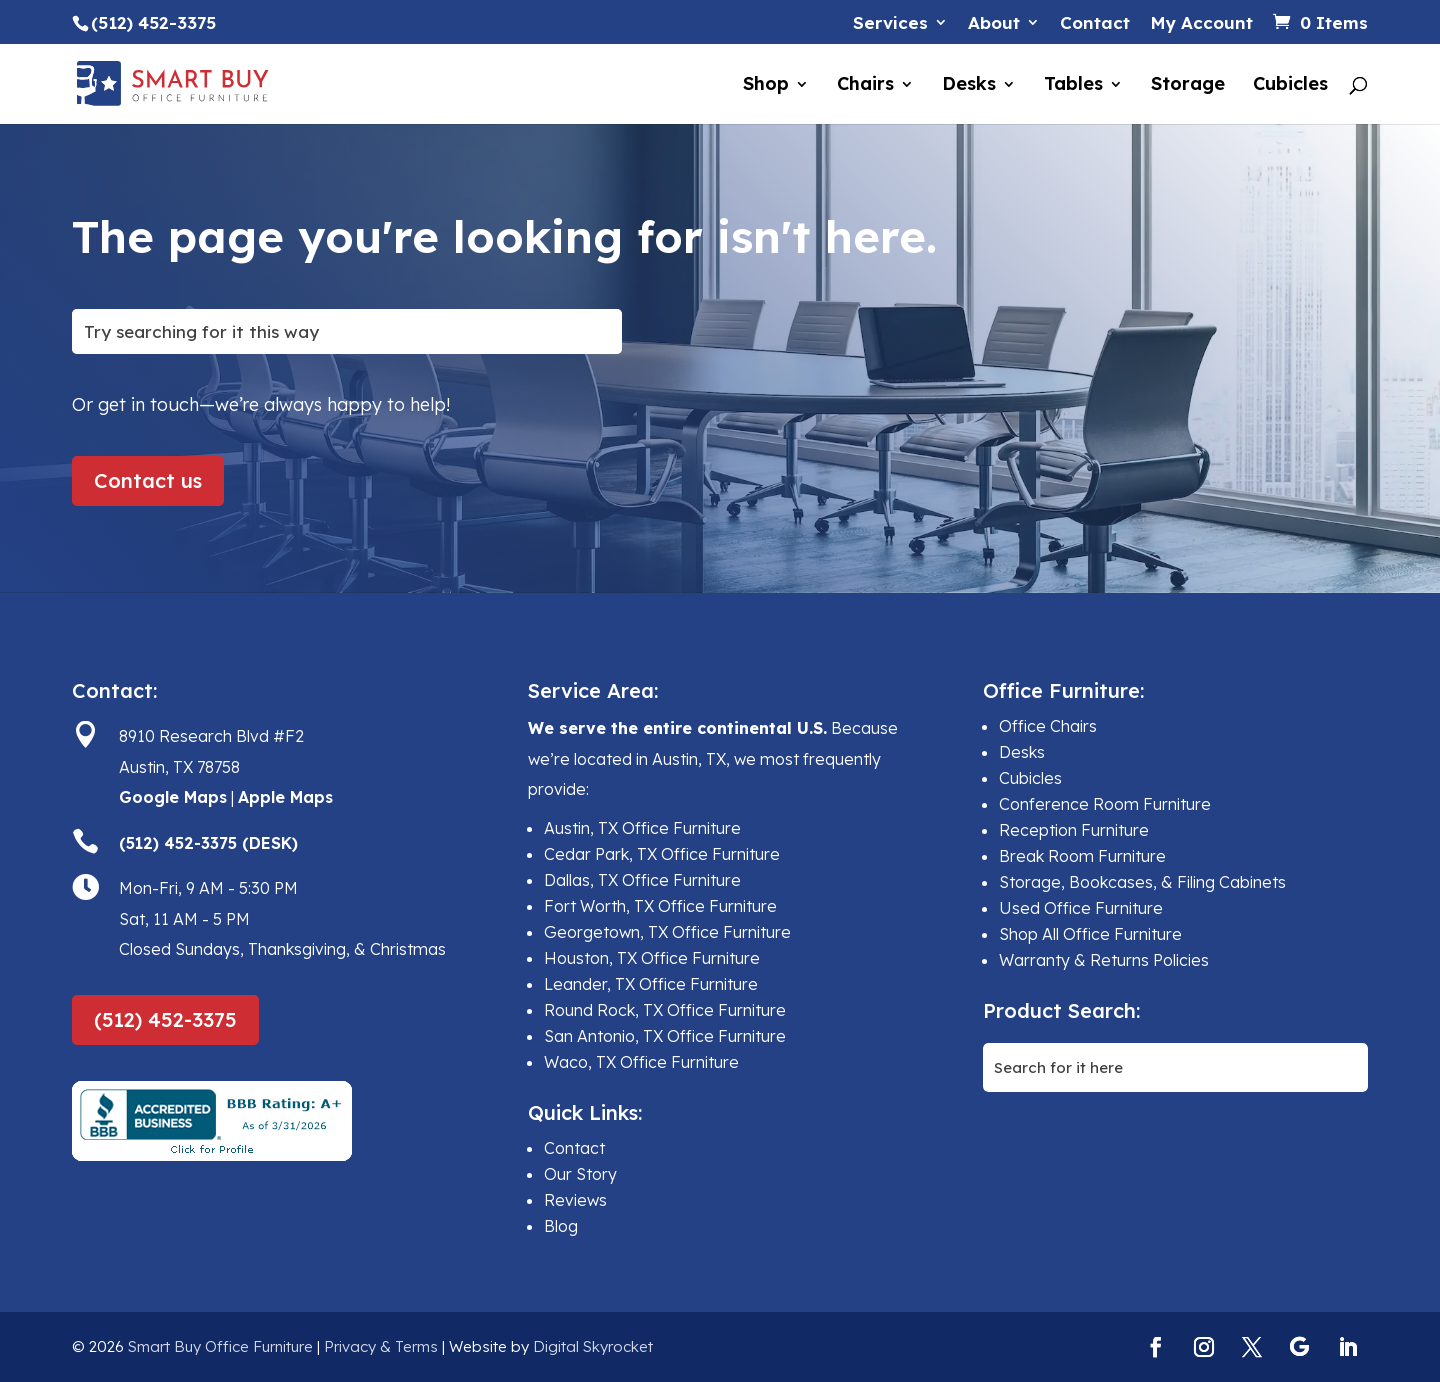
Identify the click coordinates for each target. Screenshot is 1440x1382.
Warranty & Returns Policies (1104, 960)
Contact (1095, 23)
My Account (1201, 23)
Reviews (575, 1200)
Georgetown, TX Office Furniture (667, 932)
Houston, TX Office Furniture (652, 958)
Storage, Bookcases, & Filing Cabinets (1142, 882)
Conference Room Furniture (1105, 804)
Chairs (865, 86)
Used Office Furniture (1081, 908)
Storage (1188, 86)
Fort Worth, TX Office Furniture (660, 906)
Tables (1073, 86)
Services (890, 23)
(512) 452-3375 (165, 1019)
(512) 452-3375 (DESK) (208, 843)
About (994, 23)
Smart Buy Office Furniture (220, 1346)
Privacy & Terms (381, 1346)
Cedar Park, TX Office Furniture (662, 854)
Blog (561, 1226)
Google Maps (173, 797)
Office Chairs (1048, 726)
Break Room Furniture (1082, 856)
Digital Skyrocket (593, 1346)
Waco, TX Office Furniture (641, 1062)
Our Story (580, 1174)
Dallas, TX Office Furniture (642, 880)
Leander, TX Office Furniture (651, 984)
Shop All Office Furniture (1090, 934)
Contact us (148, 480)
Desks (969, 86)
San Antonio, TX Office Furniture (665, 1036)
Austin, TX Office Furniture (642, 828)
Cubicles (1290, 86)
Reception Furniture (1074, 830)
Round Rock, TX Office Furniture (665, 1010)
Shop (766, 86)
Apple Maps (285, 797)
